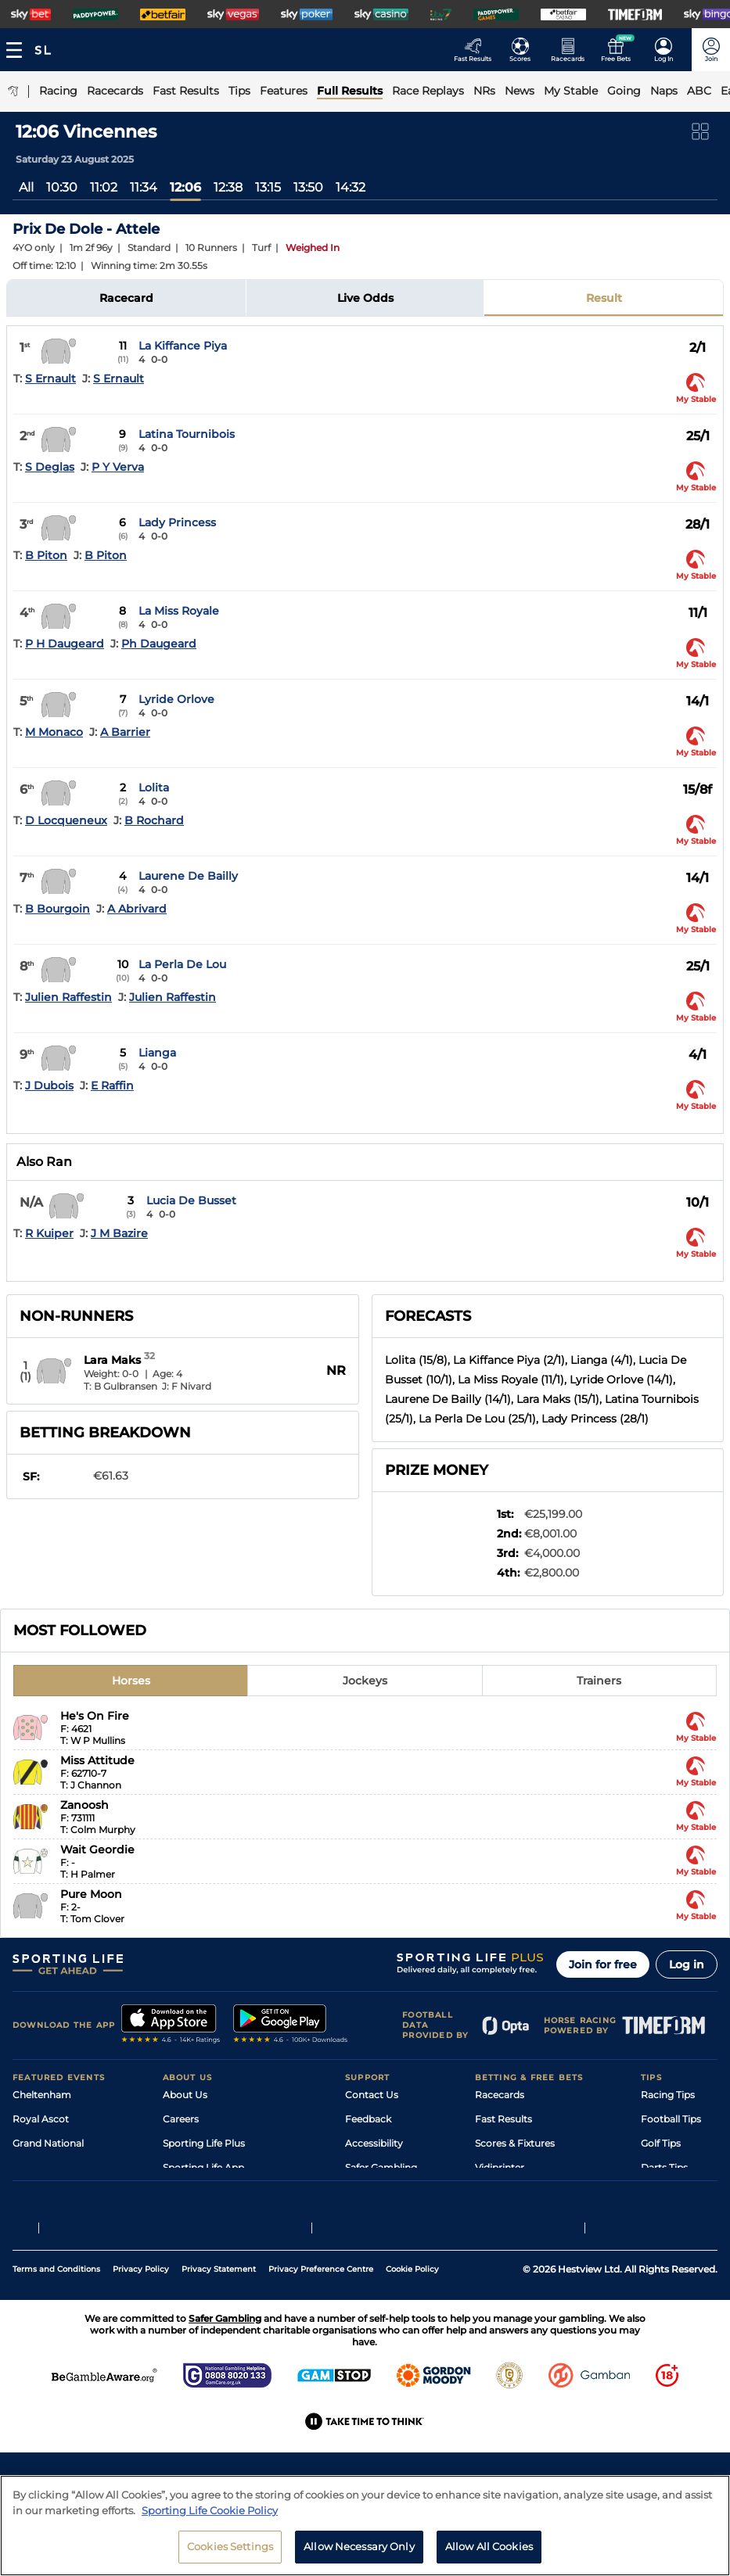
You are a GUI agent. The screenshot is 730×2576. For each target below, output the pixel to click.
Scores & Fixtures (515, 2143)
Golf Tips (661, 2143)
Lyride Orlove (176, 699)
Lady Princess (177, 522)
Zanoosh (84, 1805)
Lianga (157, 1053)
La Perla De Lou (182, 964)
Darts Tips (664, 2167)
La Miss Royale (178, 611)
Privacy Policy (141, 2353)
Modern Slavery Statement (225, 2216)
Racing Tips (668, 2095)
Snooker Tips (671, 2191)
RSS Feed (185, 2240)
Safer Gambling (381, 2167)
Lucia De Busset (191, 1200)
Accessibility (374, 2143)
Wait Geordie (97, 1849)
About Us (185, 2095)
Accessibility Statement (218, 2191)
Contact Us (371, 2095)
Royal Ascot (41, 2119)
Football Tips (671, 2119)
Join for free (603, 1964)
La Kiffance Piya (182, 346)
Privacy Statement (219, 2353)
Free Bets (497, 2216)
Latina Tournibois (186, 434)
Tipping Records (679, 2216)
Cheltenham (42, 2095)
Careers (181, 2119)
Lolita (153, 787)
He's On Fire (94, 1716)
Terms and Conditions (56, 2353)
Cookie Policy (412, 2353)
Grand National (48, 2143)
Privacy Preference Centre (320, 2353)
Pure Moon (91, 1894)
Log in (686, 1964)
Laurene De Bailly (188, 876)
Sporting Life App (203, 2167)
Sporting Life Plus (204, 2143)
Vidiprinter (499, 2167)
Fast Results (503, 2119)
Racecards (499, 2095)
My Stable (497, 2191)
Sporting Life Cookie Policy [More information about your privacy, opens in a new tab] (210, 2523)
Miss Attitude (97, 1760)
